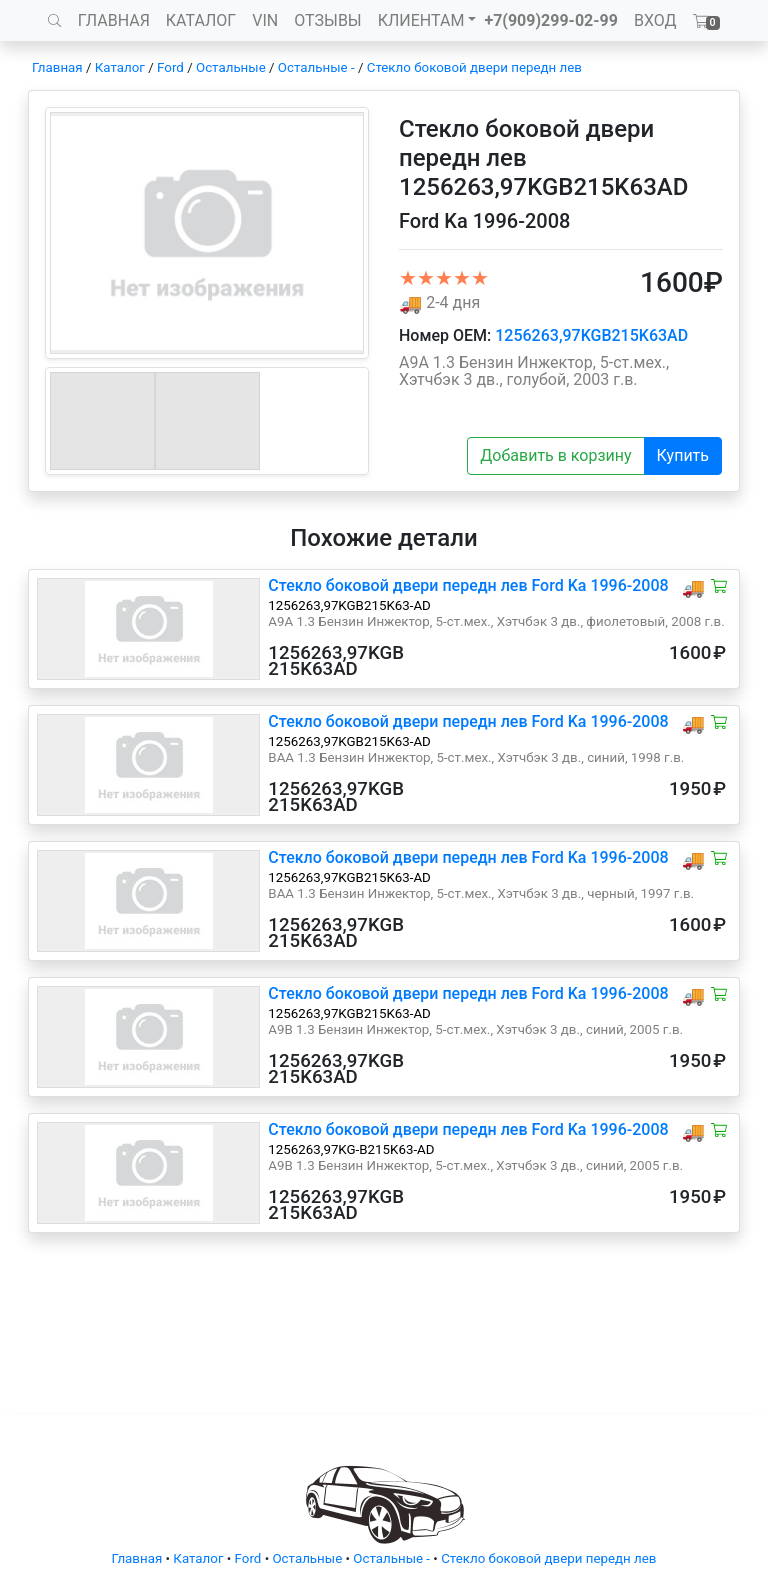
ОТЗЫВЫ (327, 20)
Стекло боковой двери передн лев (474, 67)
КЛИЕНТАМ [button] (421, 20)
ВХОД (655, 20)
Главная (57, 67)
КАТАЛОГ (201, 20)
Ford (170, 67)
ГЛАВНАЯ (114, 20)
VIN (265, 20)
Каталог (120, 67)
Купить (683, 455)
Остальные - (318, 67)
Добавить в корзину (555, 455)
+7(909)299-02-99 (551, 20)
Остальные (231, 67)
